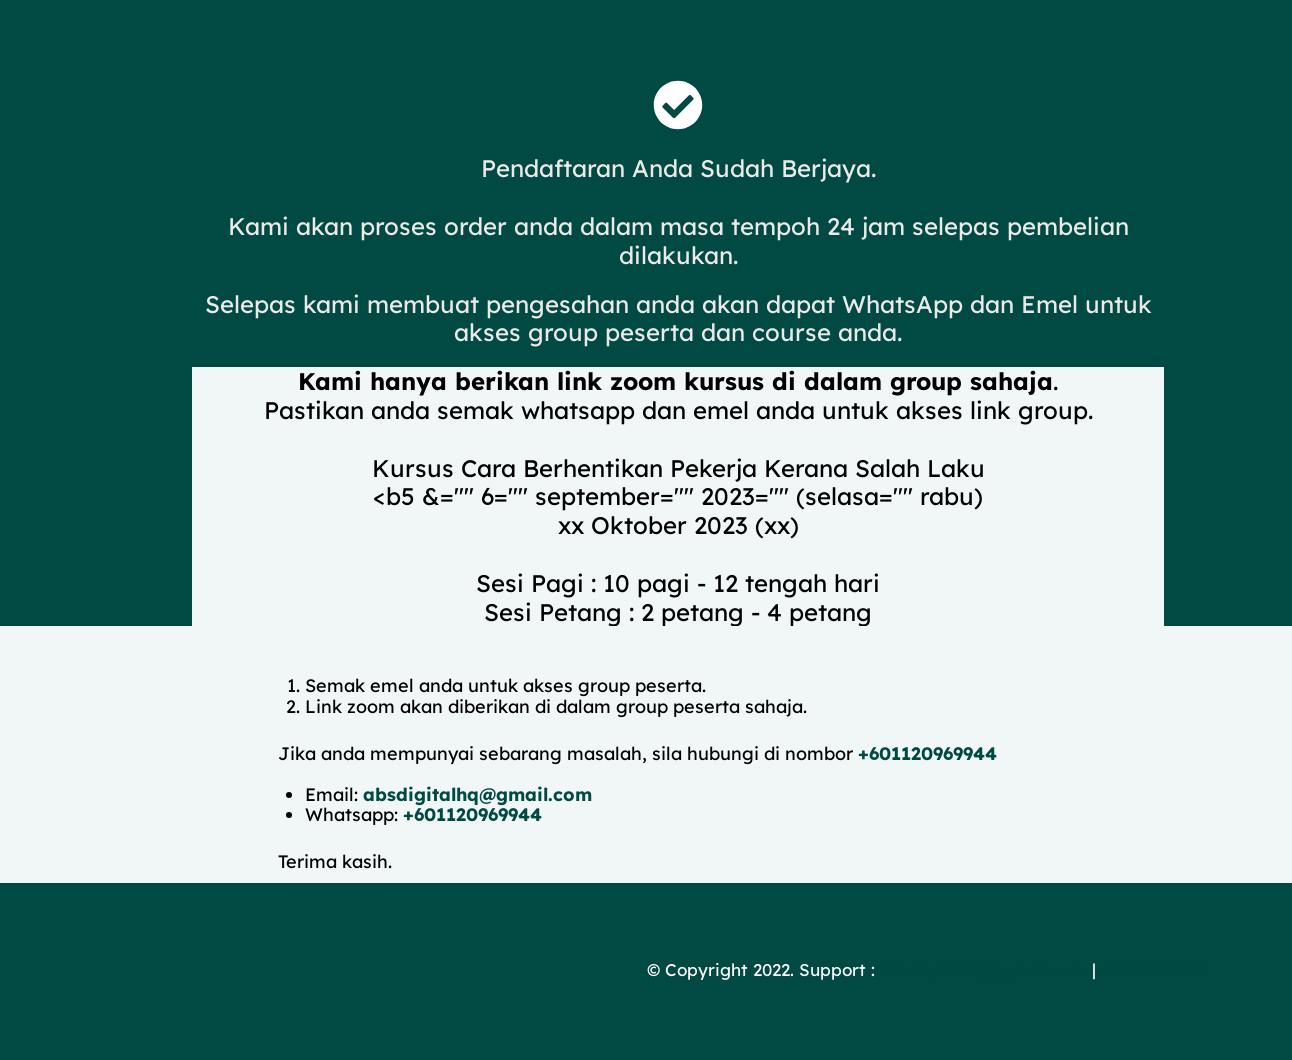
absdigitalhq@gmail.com (477, 794)
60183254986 (1153, 969)
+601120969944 (927, 753)
